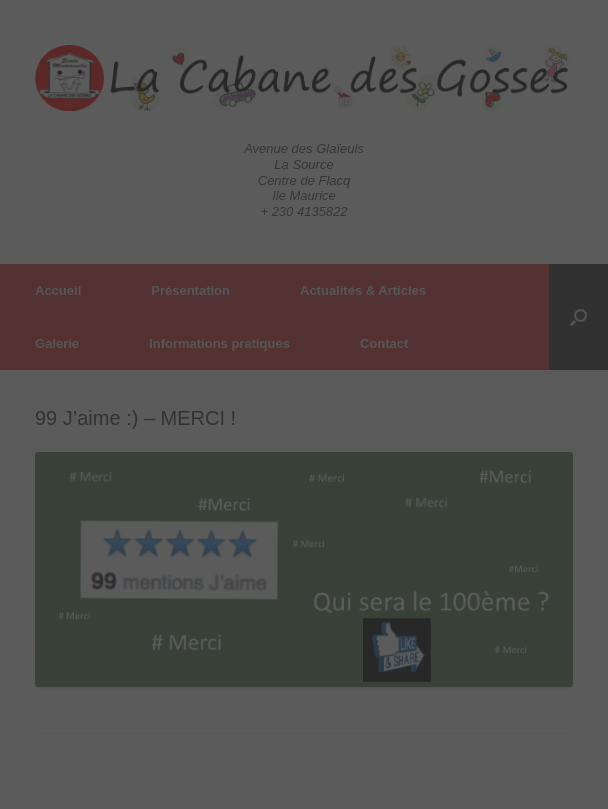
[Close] (302, 405)
